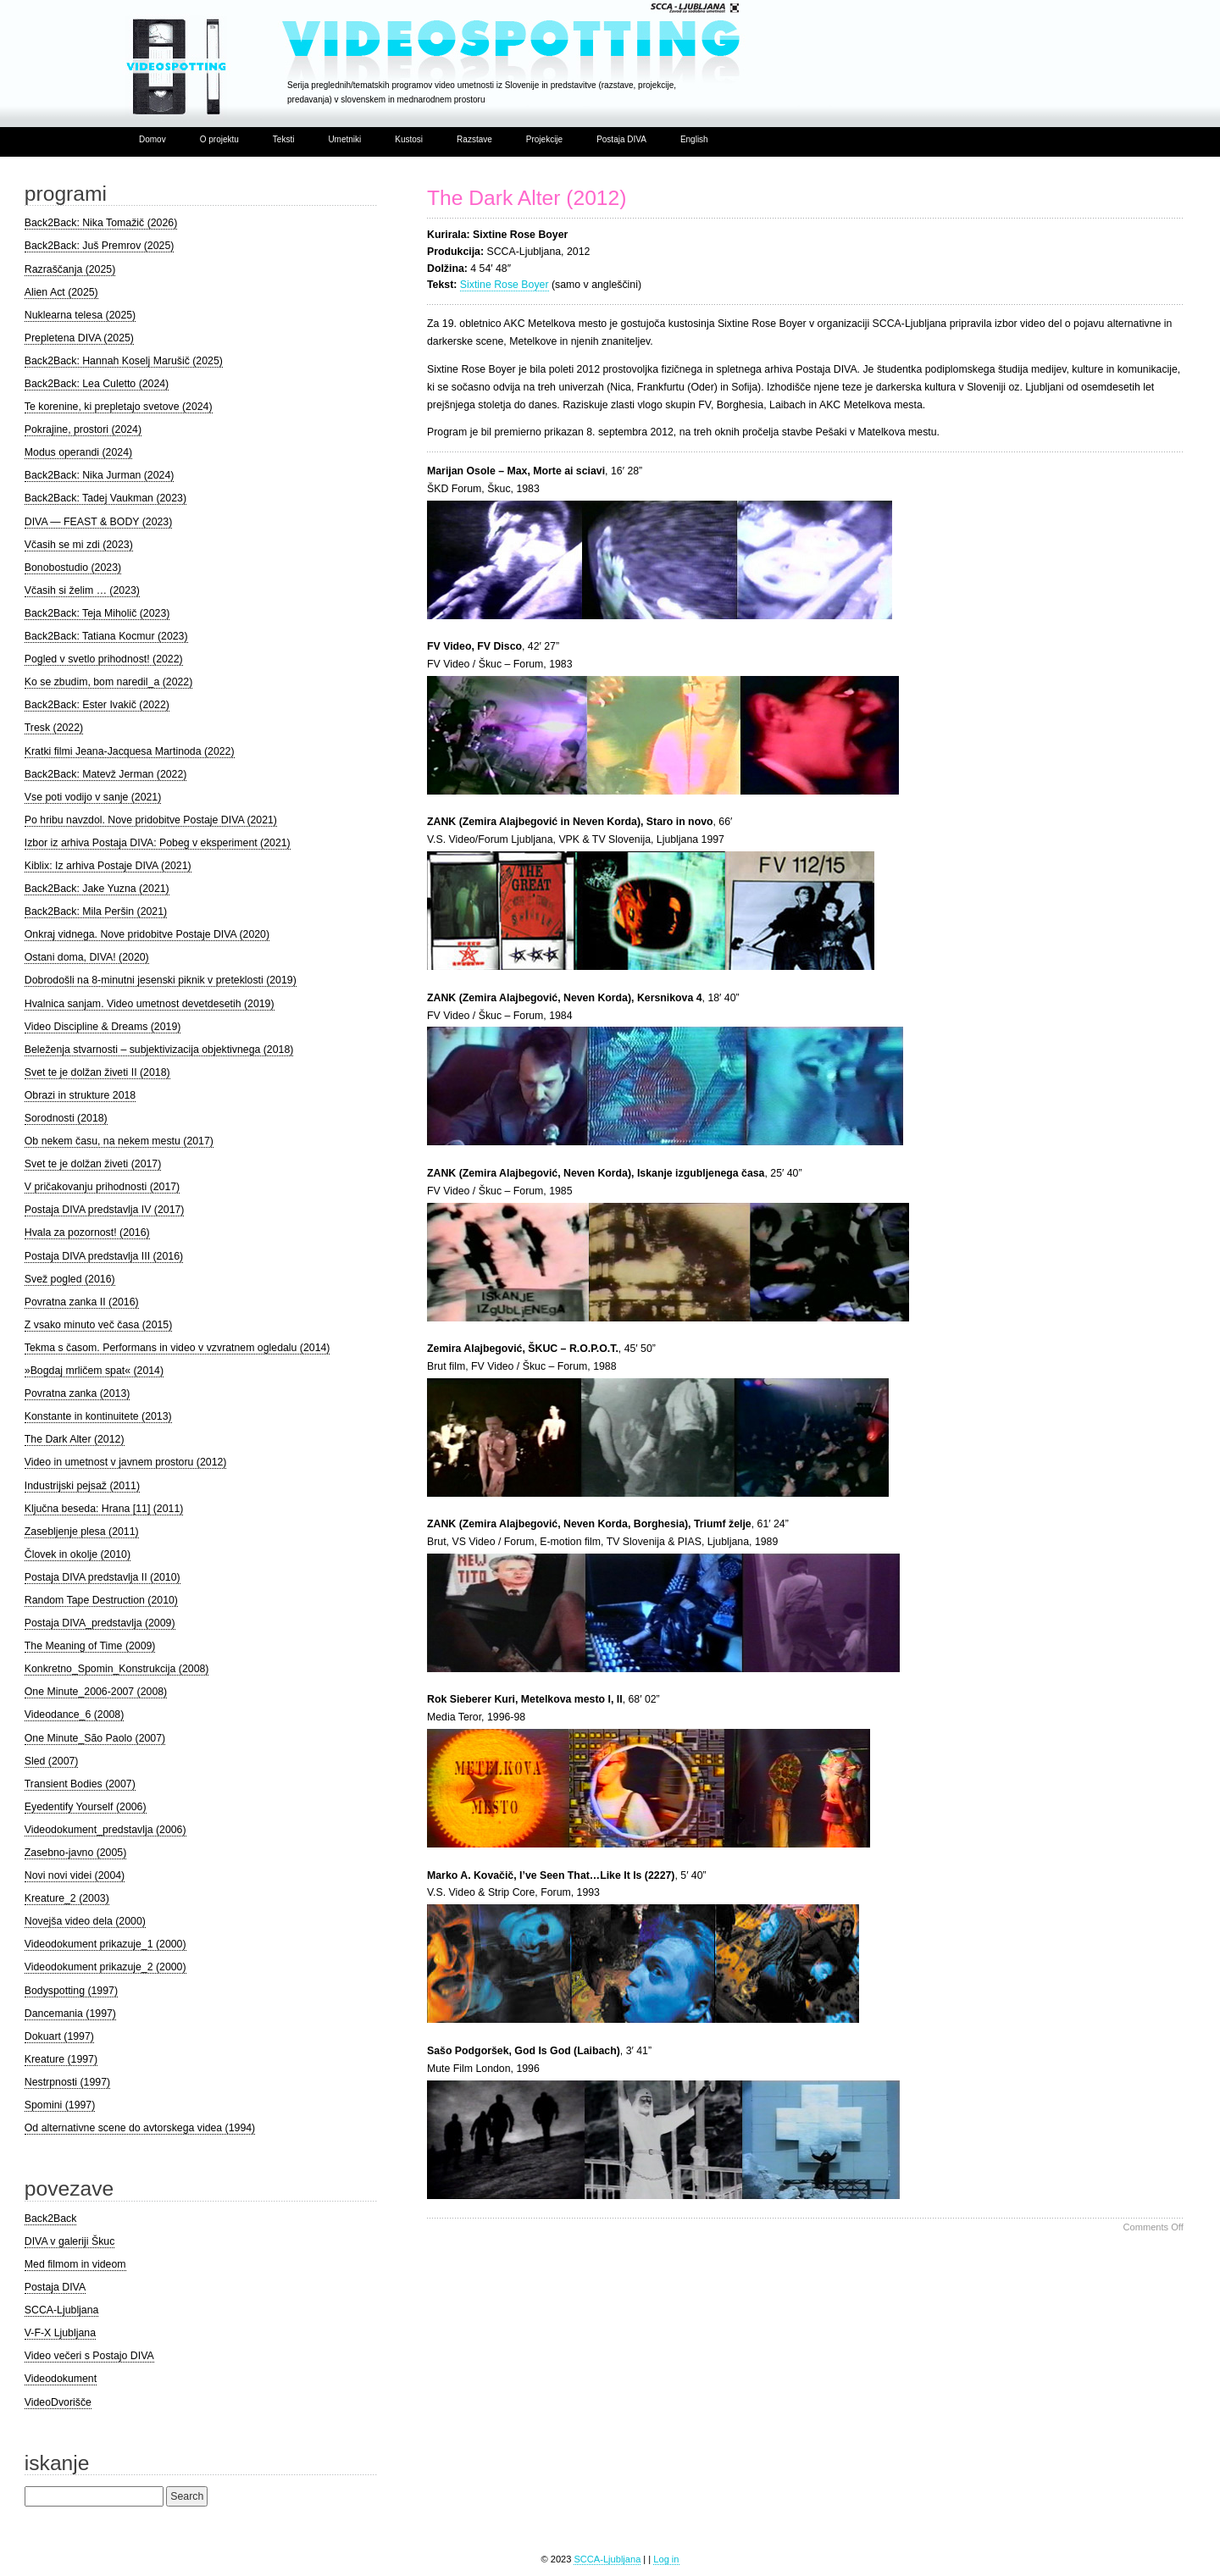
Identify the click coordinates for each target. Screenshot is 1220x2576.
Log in (666, 2559)
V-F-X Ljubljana (60, 2333)
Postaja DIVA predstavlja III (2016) (104, 1256)
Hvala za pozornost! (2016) (87, 1232)
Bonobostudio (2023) (73, 567)
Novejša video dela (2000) (85, 1921)
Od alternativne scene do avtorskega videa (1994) (140, 2128)
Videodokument (61, 2379)
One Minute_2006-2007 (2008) (96, 1692)
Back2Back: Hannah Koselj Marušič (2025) (124, 361)
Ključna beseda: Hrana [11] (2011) (104, 1509)
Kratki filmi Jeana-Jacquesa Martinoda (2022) (130, 751)
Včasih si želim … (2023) (82, 590)
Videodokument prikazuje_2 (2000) (105, 1967)
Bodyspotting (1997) (71, 1991)
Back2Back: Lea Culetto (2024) (97, 384)
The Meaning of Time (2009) (90, 1646)
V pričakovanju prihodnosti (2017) (102, 1187)
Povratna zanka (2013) (77, 1393)
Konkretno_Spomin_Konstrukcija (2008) (117, 1669)
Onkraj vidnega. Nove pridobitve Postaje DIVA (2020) (147, 934)
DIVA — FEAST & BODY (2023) (99, 522)
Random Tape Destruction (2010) (101, 1600)
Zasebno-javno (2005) (75, 1853)
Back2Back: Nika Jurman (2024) (100, 475)
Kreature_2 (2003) (67, 1898)
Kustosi (409, 139)
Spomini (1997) (60, 2105)
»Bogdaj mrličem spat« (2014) (94, 1371)
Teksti (284, 139)
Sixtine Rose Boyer (504, 285)
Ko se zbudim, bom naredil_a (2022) (108, 682)
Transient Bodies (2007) (80, 1784)
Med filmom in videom (75, 2264)
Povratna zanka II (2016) (82, 1302)
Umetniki (344, 139)
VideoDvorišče (58, 2402)
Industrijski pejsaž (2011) (82, 1486)
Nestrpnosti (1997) (67, 2082)
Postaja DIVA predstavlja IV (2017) (105, 1210)
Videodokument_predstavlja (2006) (105, 1830)
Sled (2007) (52, 1761)
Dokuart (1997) (59, 2036)
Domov (152, 139)
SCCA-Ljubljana (62, 2310)
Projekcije (544, 139)
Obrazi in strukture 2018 (80, 1095)
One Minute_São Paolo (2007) (95, 1738)
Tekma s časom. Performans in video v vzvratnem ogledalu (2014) (177, 1348)
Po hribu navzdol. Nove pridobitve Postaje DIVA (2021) (151, 820)
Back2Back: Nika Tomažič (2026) (101, 223)
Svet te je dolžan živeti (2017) (93, 1164)
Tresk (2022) (54, 728)
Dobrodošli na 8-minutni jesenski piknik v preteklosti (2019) (161, 980)
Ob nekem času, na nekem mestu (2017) (119, 1141)
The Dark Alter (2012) (526, 197)
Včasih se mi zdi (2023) (79, 545)
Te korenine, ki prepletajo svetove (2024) (119, 407)
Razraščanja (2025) (70, 269)
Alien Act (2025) (61, 292)
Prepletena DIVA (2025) (79, 338)
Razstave (474, 139)
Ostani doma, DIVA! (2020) (87, 957)
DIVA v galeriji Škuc (70, 2241)
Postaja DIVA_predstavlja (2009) (100, 1623)
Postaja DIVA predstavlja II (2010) (102, 1577)
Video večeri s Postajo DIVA (89, 2356)
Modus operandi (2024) (78, 452)
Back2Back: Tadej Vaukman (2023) (105, 498)
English (694, 139)
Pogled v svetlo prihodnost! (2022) (104, 659)
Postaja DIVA (621, 139)
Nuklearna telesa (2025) (80, 315)
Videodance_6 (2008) (75, 1714)
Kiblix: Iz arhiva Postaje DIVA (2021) (108, 866)
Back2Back (51, 2218)
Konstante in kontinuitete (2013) (98, 1416)
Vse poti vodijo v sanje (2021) (93, 797)
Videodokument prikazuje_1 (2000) (105, 1944)
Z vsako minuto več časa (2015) (99, 1325)
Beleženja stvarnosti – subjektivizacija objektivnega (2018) (159, 1049)
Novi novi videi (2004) (75, 1875)
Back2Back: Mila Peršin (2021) (96, 911)
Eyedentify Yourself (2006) (86, 1807)
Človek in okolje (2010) (77, 1554)
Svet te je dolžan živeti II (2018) (97, 1072)
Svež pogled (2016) (70, 1279)
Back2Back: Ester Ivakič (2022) (97, 705)
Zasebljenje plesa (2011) (82, 1531)
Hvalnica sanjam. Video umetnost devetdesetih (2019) (149, 1004)
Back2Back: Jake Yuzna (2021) (97, 889)
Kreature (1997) (61, 2059)
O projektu (219, 139)
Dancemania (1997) (70, 2013)
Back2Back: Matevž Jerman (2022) (106, 774)
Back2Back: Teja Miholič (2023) (97, 613)
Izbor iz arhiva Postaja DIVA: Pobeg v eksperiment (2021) (158, 843)
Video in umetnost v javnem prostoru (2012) (126, 1462)
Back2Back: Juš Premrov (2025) (100, 246)
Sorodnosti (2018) (66, 1118)
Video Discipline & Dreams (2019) (103, 1027)
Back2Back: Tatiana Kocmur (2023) (106, 636)
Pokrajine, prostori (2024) (83, 429)
